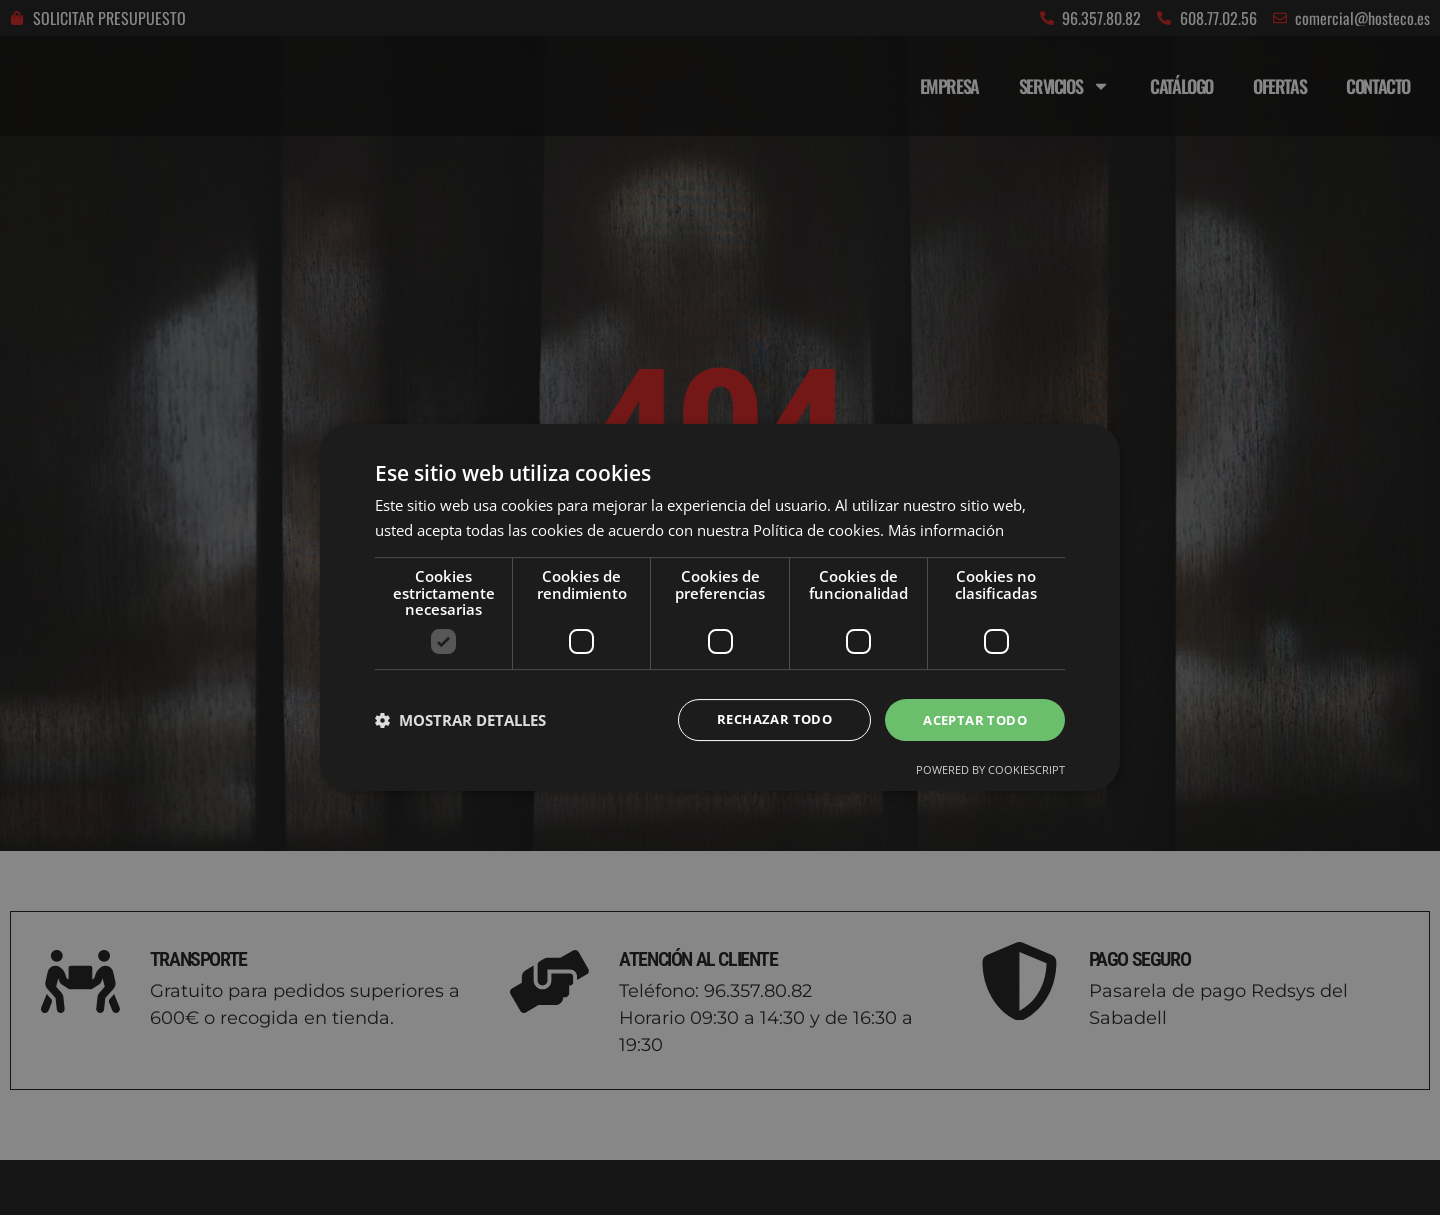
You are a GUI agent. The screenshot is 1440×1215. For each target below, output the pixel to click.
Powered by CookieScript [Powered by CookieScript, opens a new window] (990, 771)
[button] (460, 720)
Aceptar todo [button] (971, 719)
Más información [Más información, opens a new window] (946, 529)
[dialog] (720, 607)
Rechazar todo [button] (762, 719)
